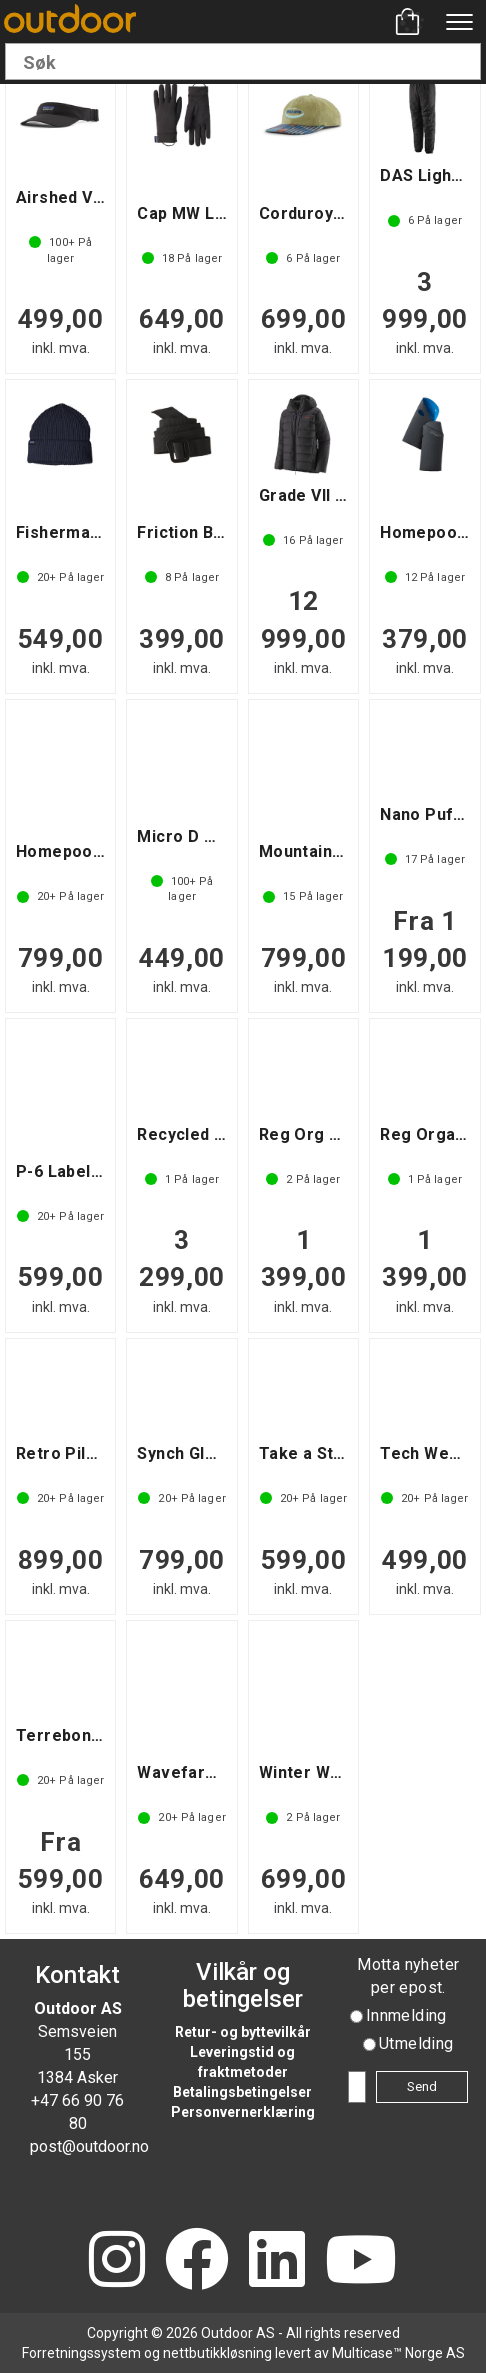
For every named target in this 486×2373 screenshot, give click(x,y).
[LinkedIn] (277, 2261)
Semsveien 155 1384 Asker (77, 2054)
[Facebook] (197, 2261)
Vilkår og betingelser (243, 1985)
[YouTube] (361, 2261)
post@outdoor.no (89, 2146)
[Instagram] (117, 2261)
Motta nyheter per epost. (408, 1976)
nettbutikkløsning (217, 2353)
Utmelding (416, 2043)
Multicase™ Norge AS (398, 2353)
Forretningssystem (81, 2353)
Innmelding (406, 2015)
